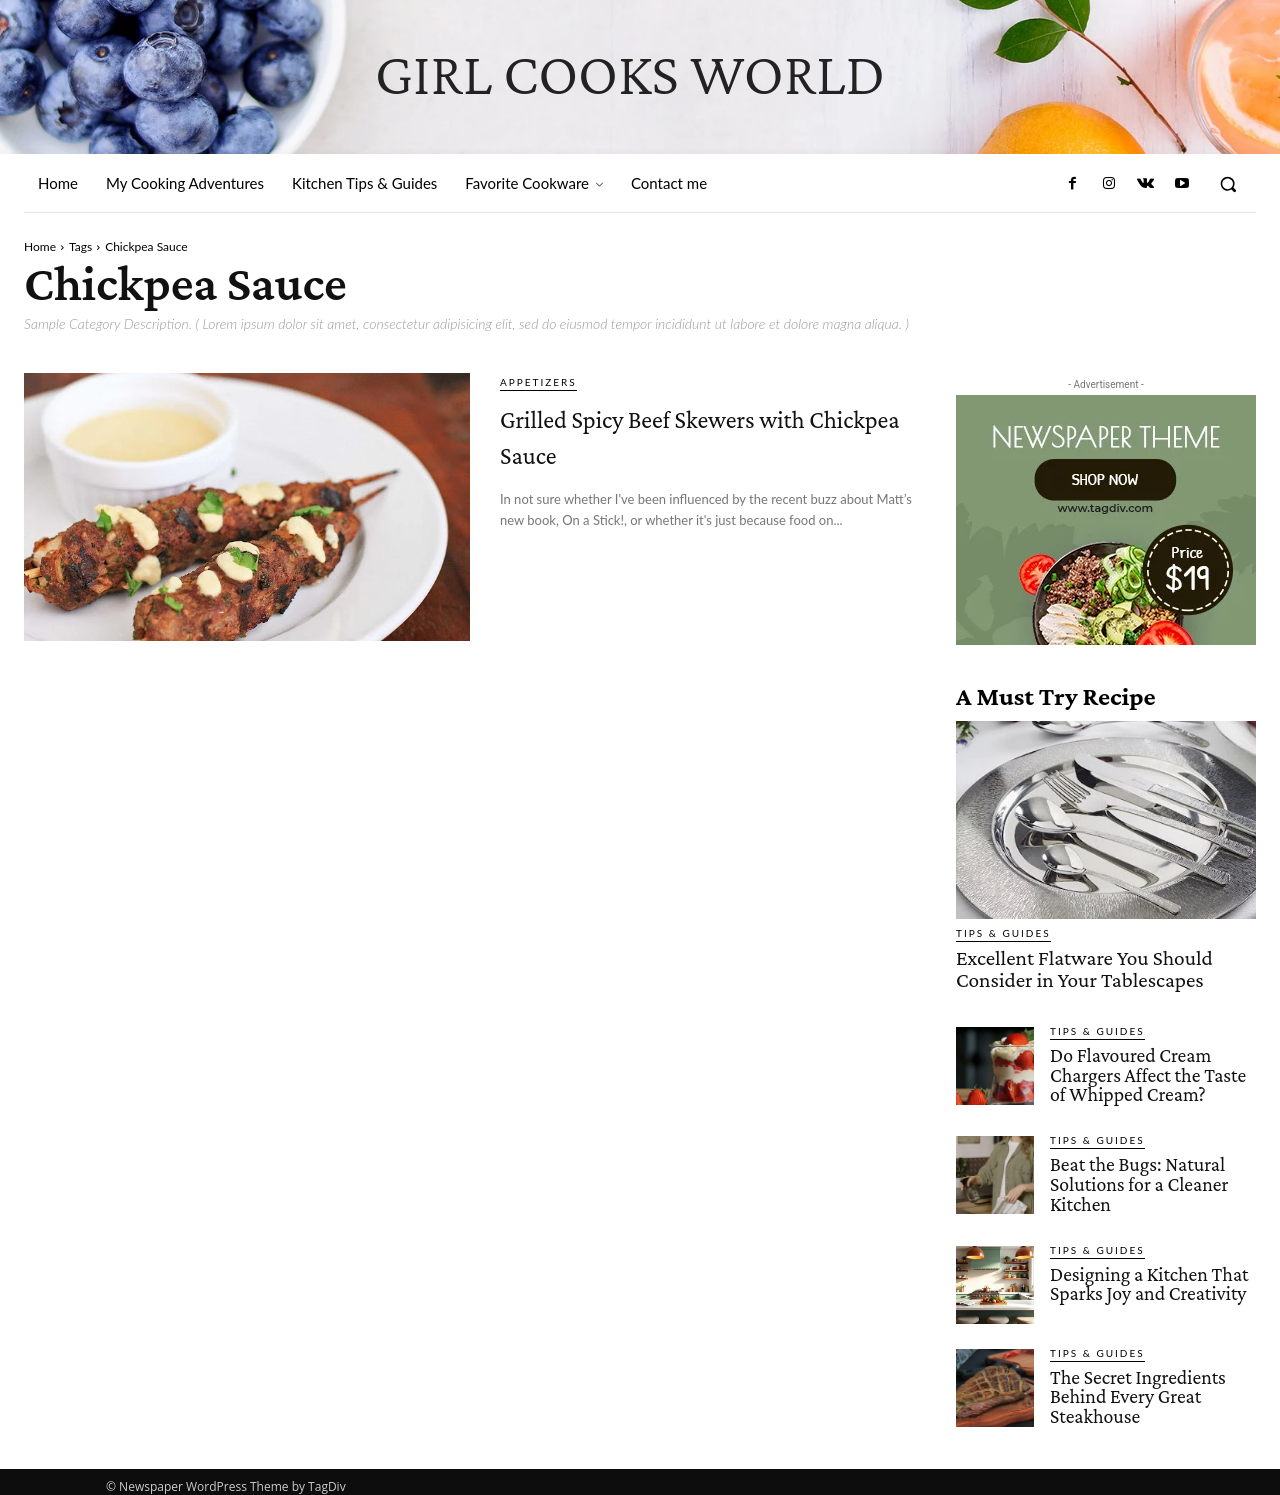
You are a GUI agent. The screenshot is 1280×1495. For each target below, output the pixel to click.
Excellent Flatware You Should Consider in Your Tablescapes (1070, 967)
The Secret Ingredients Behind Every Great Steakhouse (1134, 1386)
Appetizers (538, 382)
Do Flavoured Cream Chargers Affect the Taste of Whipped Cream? (1144, 1069)
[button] (1228, 184)
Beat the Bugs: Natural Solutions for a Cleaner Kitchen (1136, 1176)
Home (40, 246)
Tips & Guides (1003, 933)
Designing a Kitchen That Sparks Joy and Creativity (1145, 1274)
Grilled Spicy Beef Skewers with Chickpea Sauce (705, 432)
